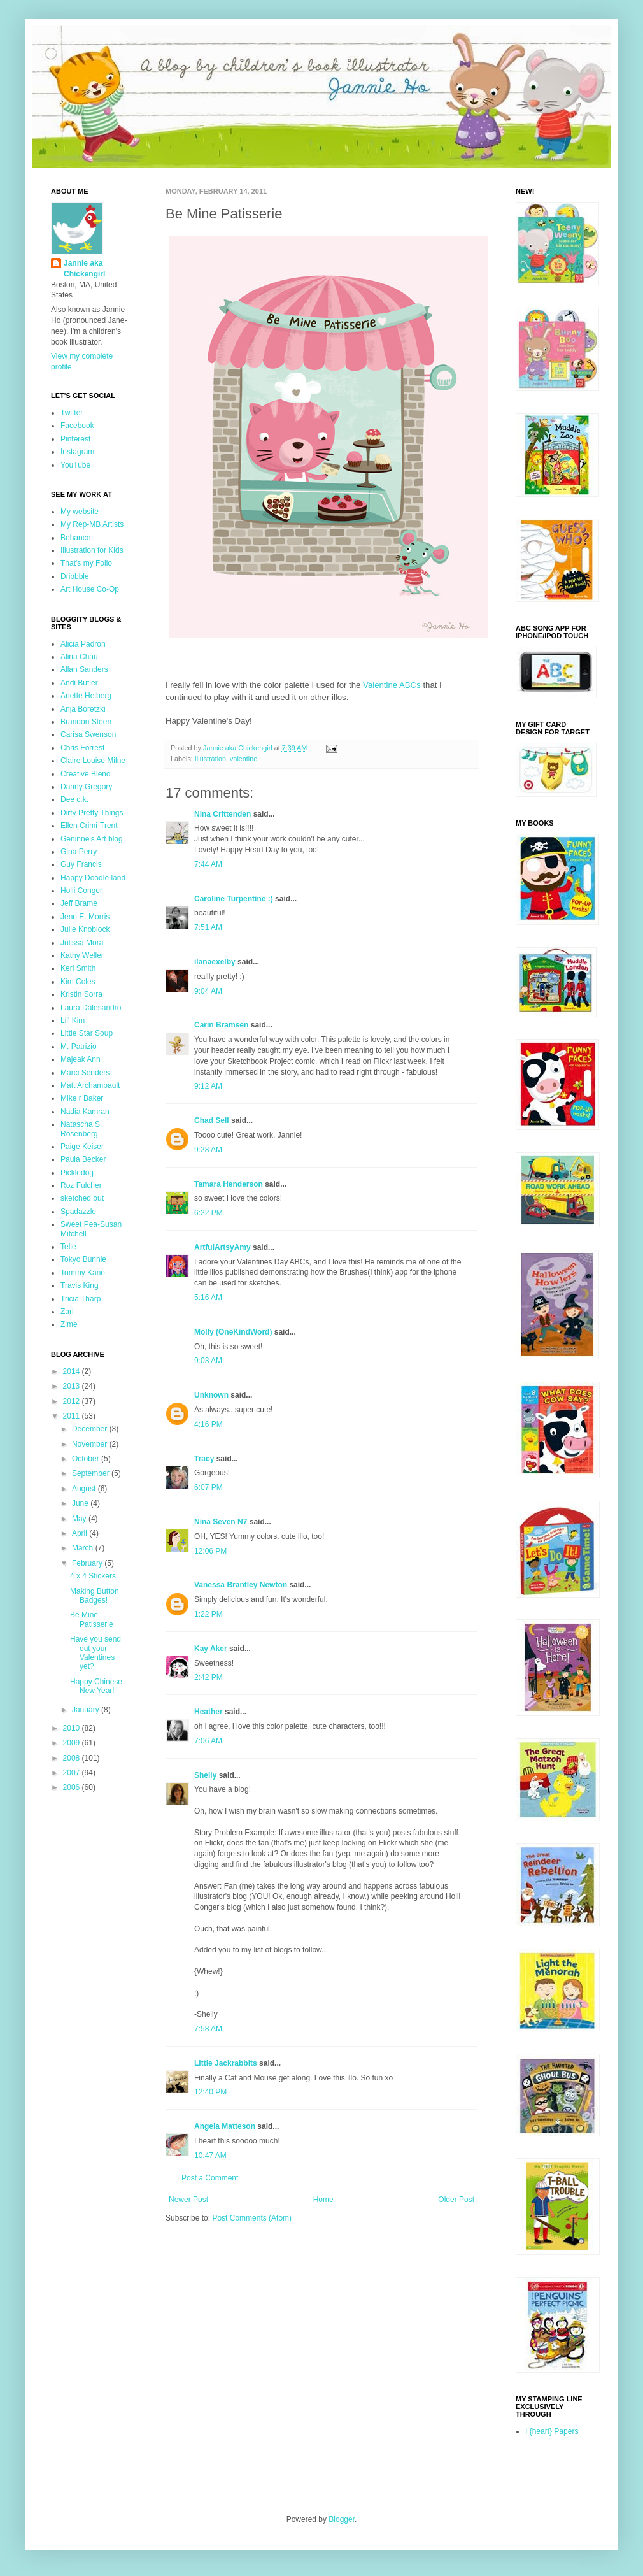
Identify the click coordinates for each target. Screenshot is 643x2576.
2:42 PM (208, 1677)
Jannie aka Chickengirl (84, 268)
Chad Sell (211, 1120)
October (86, 1458)
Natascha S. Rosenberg (81, 1129)
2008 (72, 1758)
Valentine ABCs (392, 685)
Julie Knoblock (85, 929)
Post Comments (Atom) (252, 2218)
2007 (72, 1772)
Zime (69, 1324)
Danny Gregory (86, 786)
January (86, 1709)
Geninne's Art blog (91, 838)
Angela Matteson (224, 2126)
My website (79, 511)
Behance (75, 537)
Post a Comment (209, 2177)
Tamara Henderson (228, 1184)
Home (323, 2199)
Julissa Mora (81, 942)
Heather (208, 1711)
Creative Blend (85, 773)
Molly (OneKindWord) (233, 1331)
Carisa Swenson (88, 734)
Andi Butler (79, 682)
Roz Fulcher (81, 1185)
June (81, 1503)
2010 (72, 1728)
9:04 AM (208, 991)
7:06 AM (208, 1740)
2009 (72, 1742)
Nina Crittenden (222, 814)
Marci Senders (85, 1072)
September (91, 1473)
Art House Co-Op (89, 589)
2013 (72, 1386)
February (88, 1563)
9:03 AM (208, 1360)
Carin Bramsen (221, 1024)
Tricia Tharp (80, 1298)
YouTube (75, 465)
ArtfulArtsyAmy (222, 1247)
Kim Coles (77, 981)
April (80, 1533)
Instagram (77, 451)
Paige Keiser (82, 1146)
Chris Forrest (82, 747)
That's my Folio (86, 563)
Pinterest (75, 438)
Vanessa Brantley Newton (240, 1584)
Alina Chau (79, 656)
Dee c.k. (74, 799)
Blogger (342, 2519)
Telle (68, 1246)
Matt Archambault (90, 1085)
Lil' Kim (72, 1020)
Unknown (211, 1395)
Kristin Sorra (81, 994)
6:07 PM (208, 1487)
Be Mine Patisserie (91, 1619)
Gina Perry (78, 851)
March (83, 1547)
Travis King (79, 1285)
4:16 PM (208, 1424)
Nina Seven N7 (220, 1521)
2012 (72, 1401)
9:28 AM (208, 1149)
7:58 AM (208, 2028)
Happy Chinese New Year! (96, 1686)
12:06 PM (210, 1551)
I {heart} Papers (551, 2431)
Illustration (210, 758)
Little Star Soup (86, 1033)
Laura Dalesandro (90, 1007)
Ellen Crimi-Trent (89, 825)
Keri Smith (77, 968)
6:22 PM (208, 1212)
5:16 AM (208, 1297)
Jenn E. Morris (85, 916)
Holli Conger (81, 890)
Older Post (456, 2199)
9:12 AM (208, 1086)
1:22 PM (208, 1614)
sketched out (82, 1198)
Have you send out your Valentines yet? (95, 1653)
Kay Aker (210, 1648)
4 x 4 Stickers (93, 1575)
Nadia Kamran (85, 1111)
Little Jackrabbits (225, 2063)
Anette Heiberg (85, 695)
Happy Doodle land (92, 877)
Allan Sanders (84, 669)
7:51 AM (208, 927)
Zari (67, 1311)
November (91, 1444)
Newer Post (188, 2199)
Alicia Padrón (83, 644)
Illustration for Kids (92, 550)
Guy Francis (81, 864)
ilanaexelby (215, 961)
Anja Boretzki (83, 709)
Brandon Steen (85, 721)
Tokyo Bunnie (83, 1259)
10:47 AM (210, 2155)
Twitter (71, 412)
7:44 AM (208, 864)
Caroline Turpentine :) (233, 898)
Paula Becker (83, 1159)
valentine (243, 758)
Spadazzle (78, 1211)
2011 (72, 1416)
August (85, 1488)
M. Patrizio (78, 1046)
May (80, 1518)
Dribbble (74, 576)
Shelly (205, 1775)
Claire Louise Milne (92, 760)
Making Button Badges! (94, 1596)
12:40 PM (210, 2091)
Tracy (204, 1458)
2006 (72, 1787)
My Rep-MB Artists (92, 524)
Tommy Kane (82, 1272)
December (91, 1428)
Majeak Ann (80, 1059)
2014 (72, 1371)
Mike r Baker (81, 1098)
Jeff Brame (78, 903)
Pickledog (77, 1172)
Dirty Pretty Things (91, 812)
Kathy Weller (82, 955)
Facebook (77, 425)
